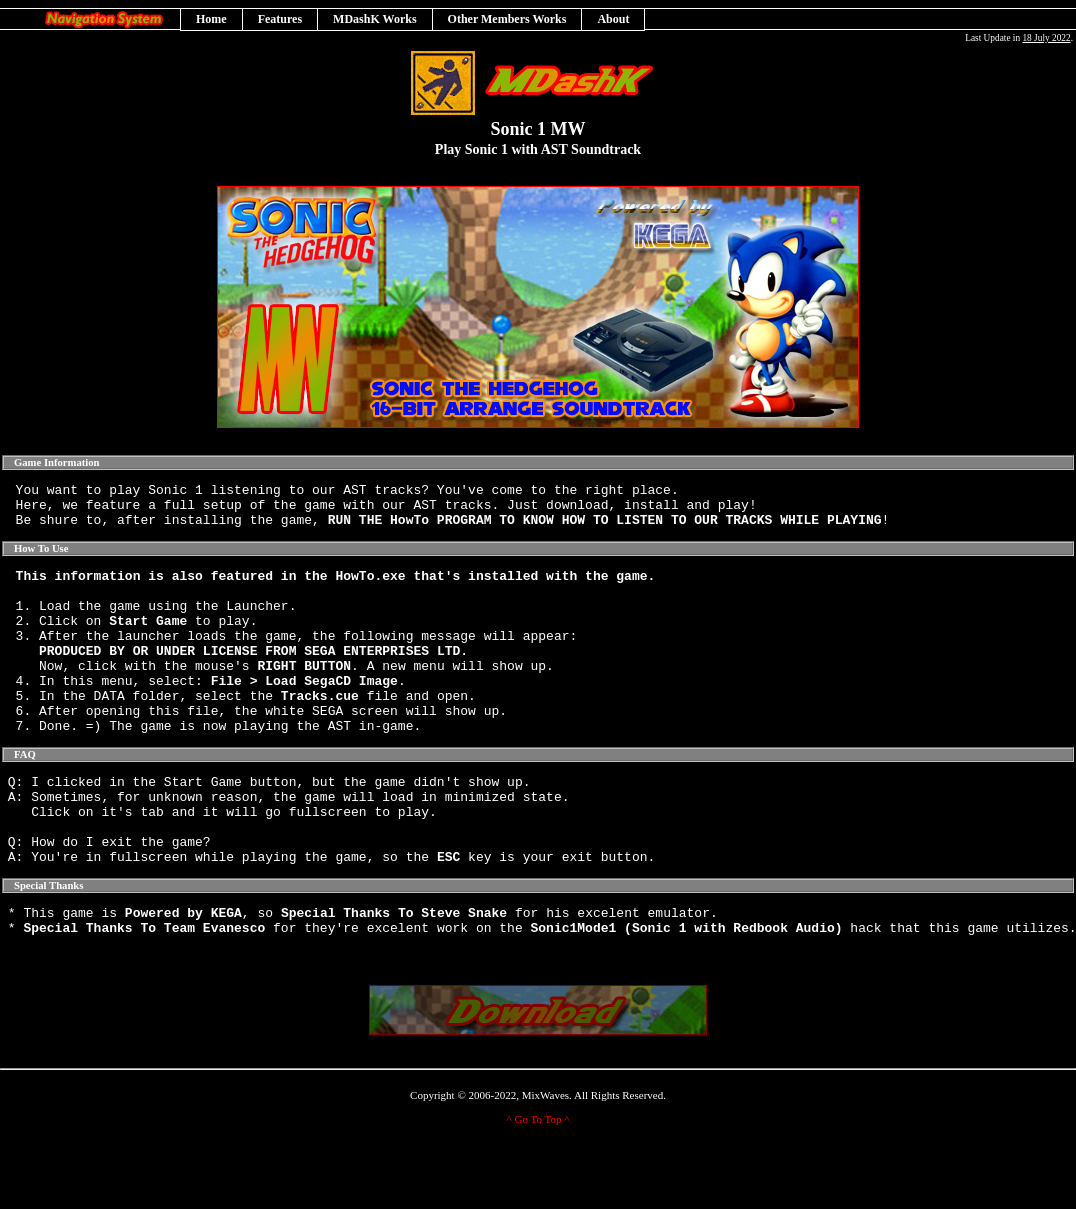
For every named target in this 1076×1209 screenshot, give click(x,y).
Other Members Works (507, 19)
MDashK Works (374, 19)
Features (280, 19)
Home (211, 19)
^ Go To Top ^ (538, 1185)
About (613, 19)
